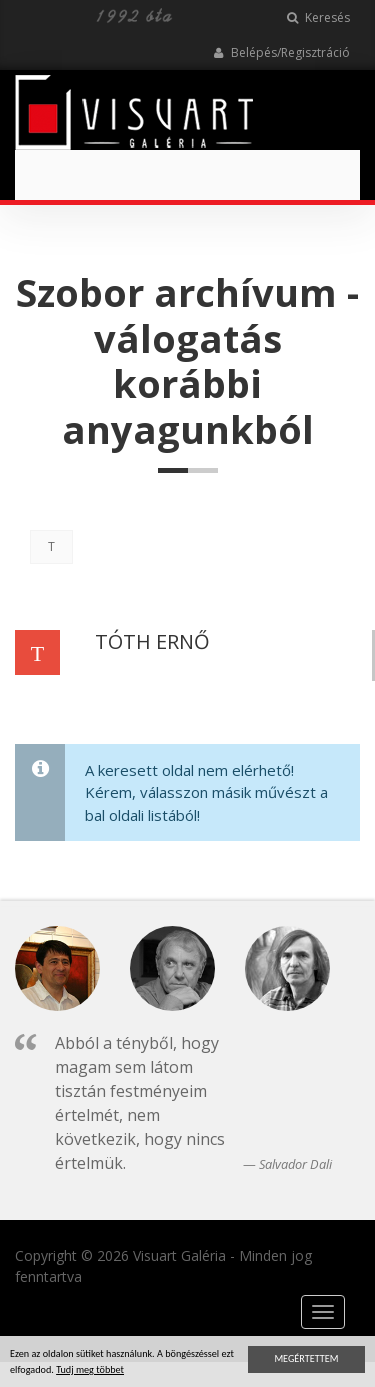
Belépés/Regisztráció (281, 52)
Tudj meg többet (90, 1371)
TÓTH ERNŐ (152, 641)
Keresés (318, 17)
